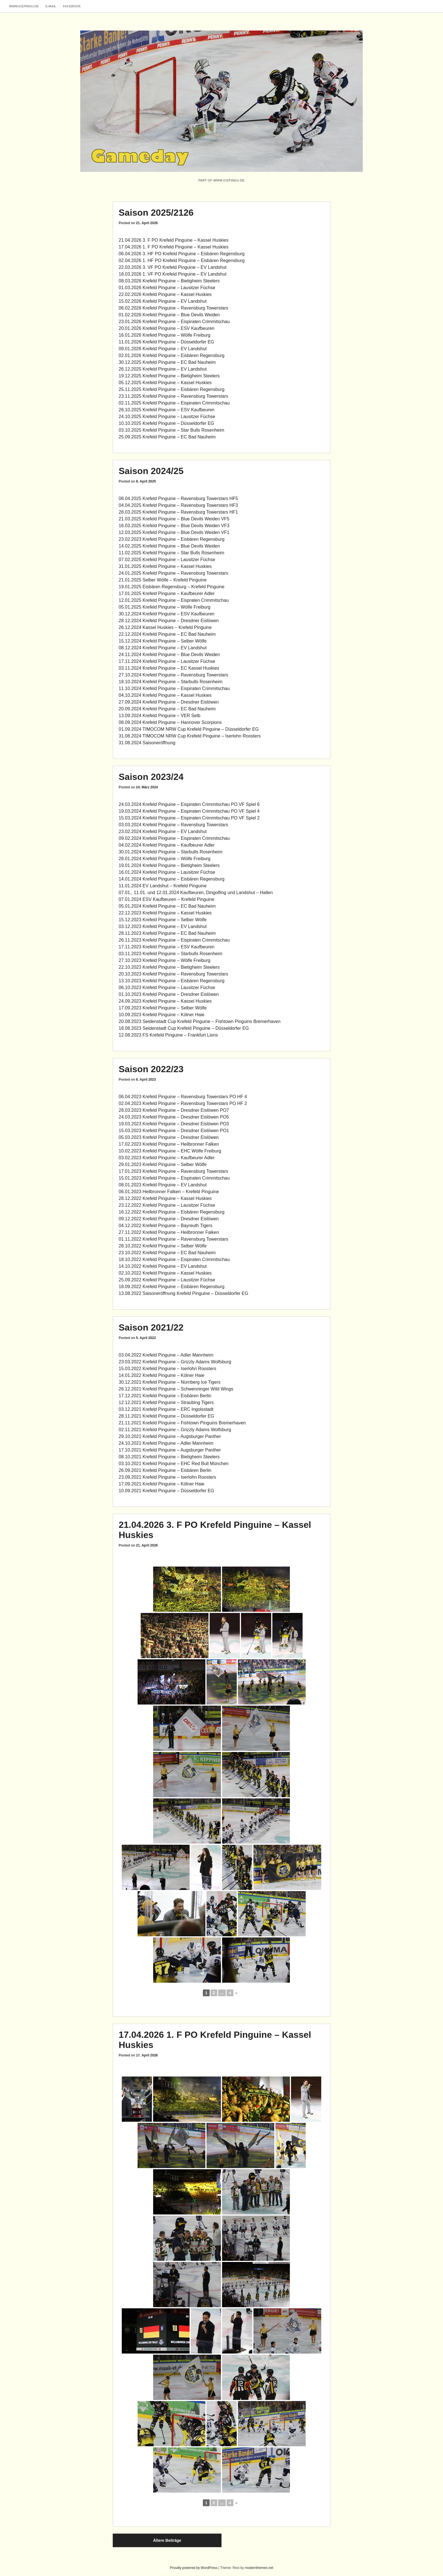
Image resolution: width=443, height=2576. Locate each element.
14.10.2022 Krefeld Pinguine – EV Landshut (163, 1266)
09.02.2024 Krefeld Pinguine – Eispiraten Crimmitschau (174, 838)
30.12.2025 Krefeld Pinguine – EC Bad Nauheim (167, 362)
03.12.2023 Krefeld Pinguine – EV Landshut (163, 926)
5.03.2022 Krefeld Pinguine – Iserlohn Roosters (168, 1368)
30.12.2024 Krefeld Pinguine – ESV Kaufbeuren (166, 613)
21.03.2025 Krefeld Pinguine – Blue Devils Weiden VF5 (174, 518)
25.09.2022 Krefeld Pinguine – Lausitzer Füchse (167, 1279)
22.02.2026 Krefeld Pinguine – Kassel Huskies (165, 294)
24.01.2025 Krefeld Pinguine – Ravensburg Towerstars (173, 573)
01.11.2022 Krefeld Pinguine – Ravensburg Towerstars (173, 1239)
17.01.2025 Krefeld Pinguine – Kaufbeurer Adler (167, 593)
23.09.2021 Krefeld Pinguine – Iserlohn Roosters (167, 1477)
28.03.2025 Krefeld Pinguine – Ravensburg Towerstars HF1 (178, 512)
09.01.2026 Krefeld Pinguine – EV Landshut (163, 348)
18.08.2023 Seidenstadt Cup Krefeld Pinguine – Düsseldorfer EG (184, 1028)
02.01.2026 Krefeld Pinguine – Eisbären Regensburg (172, 355)
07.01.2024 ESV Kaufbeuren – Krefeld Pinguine (166, 899)
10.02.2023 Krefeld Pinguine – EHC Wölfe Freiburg (170, 1151)
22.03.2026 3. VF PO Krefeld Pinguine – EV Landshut (173, 267)
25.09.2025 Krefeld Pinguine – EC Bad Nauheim (167, 436)
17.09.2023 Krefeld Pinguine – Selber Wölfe (163, 1007)
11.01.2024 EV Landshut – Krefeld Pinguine (163, 885)
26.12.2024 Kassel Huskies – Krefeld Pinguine (165, 627)
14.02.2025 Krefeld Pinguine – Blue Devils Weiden (169, 546)
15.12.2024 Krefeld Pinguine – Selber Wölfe (163, 641)
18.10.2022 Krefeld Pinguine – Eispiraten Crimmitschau (174, 1259)
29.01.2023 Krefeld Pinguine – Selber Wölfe (163, 1164)
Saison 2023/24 (151, 777)
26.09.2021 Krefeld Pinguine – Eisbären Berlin (165, 1470)
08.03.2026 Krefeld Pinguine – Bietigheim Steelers (169, 280)
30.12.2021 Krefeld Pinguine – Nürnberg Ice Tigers (169, 1382)
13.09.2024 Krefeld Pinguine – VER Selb (159, 715)
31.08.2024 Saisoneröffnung (147, 742)
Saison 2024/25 (151, 471)
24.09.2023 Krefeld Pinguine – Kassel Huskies (165, 1001)
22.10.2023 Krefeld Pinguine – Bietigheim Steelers (169, 967)
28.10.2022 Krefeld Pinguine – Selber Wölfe (163, 1245)
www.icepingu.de (24, 6)
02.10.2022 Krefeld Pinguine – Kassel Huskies (165, 1273)
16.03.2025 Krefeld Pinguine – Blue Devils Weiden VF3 (174, 525)
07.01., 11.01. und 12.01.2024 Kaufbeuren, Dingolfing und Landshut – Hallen (196, 892)
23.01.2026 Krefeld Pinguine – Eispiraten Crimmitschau (174, 321)
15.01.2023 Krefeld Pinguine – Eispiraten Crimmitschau (174, 1178)
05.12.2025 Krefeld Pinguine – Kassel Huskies (165, 382)
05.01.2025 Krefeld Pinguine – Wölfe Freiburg (164, 607)
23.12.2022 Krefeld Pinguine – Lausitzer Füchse (167, 1205)
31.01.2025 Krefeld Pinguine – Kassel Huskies (165, 566)
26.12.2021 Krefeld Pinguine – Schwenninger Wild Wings (176, 1389)
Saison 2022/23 (151, 1069)
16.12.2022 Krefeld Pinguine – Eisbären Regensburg (172, 1212)
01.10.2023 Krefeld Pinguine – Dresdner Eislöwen (169, 994)
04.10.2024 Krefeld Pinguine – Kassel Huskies (165, 695)
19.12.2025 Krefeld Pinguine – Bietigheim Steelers (169, 375)
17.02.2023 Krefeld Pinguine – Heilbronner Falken (169, 1144)
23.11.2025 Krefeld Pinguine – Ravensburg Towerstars (173, 396)
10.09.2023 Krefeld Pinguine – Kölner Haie (161, 1014)
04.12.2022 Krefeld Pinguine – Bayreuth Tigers (165, 1225)
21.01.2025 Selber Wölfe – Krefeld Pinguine (163, 580)
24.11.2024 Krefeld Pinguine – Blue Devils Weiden (169, 654)
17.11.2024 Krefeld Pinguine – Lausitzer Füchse (167, 661)
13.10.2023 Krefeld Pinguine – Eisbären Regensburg (172, 980)
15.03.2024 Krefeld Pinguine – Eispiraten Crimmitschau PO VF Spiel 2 (189, 818)
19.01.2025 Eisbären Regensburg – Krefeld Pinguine (172, 586)
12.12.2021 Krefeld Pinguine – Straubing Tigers (166, 1402)
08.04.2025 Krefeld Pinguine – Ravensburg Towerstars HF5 (178, 498)
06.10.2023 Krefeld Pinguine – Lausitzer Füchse (167, 987)
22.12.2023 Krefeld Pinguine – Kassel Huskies (165, 912)
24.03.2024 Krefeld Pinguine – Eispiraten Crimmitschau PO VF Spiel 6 (189, 804)
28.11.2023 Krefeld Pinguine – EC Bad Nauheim (167, 933)
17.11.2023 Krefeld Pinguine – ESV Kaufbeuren (166, 946)
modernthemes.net (259, 2568)
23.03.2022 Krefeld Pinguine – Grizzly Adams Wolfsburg (175, 1361)
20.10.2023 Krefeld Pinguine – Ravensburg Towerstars (173, 974)
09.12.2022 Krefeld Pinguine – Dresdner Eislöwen (169, 1218)
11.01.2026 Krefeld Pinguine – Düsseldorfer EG (166, 341)
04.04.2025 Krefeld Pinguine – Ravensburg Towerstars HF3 (178, 505)
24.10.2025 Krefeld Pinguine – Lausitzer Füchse (167, 416)
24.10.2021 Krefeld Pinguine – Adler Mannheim (166, 1443)
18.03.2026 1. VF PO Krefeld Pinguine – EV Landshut (173, 274)
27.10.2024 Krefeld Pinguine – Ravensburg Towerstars (173, 674)
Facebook (72, 6)
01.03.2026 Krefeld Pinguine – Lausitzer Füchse (167, 287)
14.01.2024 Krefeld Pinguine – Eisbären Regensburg (172, 879)
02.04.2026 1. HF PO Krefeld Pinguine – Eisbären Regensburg (182, 260)
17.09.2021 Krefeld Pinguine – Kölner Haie (161, 1483)
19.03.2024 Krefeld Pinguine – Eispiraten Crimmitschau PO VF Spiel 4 (189, 811)
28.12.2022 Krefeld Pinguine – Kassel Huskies (165, 1198)
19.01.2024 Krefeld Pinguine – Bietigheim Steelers (169, 865)
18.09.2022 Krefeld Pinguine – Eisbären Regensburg (172, 1286)
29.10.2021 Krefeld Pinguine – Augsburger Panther (170, 1436)
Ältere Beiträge (167, 2540)
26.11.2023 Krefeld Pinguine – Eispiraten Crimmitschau (174, 940)
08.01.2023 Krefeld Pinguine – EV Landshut (163, 1184)
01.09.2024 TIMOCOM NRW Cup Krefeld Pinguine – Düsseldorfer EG (189, 729)
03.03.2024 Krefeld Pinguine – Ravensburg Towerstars (173, 824)
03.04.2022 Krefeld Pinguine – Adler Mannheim (166, 1355)
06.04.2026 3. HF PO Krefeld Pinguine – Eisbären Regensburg (182, 253)
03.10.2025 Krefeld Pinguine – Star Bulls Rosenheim (171, 430)
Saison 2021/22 (151, 1327)
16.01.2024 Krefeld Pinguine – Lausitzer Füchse (167, 872)
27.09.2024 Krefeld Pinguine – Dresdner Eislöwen (169, 702)
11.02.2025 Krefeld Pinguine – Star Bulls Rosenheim (171, 552)
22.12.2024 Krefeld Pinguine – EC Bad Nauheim (167, 634)
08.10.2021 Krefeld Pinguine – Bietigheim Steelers (169, 1456)
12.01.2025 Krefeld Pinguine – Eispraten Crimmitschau (174, 600)
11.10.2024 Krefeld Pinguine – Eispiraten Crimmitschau (174, 688)
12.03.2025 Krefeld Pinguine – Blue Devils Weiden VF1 (174, 532)
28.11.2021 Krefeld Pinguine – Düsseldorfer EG (166, 1416)
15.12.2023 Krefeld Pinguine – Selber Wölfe (163, 919)
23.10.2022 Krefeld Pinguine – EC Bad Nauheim (167, 1252)
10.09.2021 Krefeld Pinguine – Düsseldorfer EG (166, 1490)
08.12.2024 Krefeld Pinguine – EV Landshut (163, 647)
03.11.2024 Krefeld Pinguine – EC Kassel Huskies (169, 668)
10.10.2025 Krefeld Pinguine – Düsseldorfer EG (166, 423)
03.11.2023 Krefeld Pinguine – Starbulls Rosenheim (170, 953)
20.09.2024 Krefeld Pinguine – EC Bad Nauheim (167, 708)
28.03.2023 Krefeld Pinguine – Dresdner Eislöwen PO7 (174, 1110)
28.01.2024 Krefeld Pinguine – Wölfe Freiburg (164, 858)
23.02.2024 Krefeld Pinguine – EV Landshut (163, 831)
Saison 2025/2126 (156, 212)
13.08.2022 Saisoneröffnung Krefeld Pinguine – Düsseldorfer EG (183, 1293)
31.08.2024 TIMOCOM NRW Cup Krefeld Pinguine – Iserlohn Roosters (190, 736)
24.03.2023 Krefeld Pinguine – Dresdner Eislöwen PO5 (174, 1117)
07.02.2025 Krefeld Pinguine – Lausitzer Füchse (167, 559)
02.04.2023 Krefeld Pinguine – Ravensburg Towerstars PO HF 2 (183, 1103)
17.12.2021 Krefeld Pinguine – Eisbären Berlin (165, 1395)
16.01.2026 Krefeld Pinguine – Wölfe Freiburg (164, 335)
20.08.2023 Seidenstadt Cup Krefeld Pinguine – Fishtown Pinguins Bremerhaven (200, 1021)
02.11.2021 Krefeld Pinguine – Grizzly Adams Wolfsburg (175, 1429)
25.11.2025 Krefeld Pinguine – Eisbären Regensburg (172, 389)
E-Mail (50, 6)
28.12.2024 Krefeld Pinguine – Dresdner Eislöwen (169, 620)
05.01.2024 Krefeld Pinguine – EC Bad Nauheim (167, 906)
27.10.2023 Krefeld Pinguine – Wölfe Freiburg (164, 960)
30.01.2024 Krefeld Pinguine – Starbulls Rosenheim (170, 851)
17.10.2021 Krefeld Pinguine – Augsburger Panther (170, 1450)
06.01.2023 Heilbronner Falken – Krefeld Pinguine (169, 1191)
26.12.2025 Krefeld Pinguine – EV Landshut (163, 369)
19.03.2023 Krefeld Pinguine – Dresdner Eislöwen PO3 (174, 1123)
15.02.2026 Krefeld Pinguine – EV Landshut (163, 301)
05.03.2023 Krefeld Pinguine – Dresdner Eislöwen (169, 1137)
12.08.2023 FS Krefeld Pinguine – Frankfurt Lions (168, 1035)
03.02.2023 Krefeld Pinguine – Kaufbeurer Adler (167, 1157)
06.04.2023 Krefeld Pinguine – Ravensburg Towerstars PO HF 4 (183, 1096)
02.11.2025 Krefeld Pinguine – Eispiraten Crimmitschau (174, 403)
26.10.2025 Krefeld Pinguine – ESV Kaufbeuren (166, 409)
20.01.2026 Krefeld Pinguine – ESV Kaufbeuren (166, 328)
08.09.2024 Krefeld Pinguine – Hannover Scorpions (170, 722)
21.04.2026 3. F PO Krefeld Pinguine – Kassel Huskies (174, 240)
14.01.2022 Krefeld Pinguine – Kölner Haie (161, 1375)
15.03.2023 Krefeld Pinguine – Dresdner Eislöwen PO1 (174, 1130)
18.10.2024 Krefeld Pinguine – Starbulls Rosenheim (170, 681)
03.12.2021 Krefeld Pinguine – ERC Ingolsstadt (166, 1409)
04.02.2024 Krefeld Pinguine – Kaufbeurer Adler (167, 845)
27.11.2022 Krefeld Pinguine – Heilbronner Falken (169, 1232)
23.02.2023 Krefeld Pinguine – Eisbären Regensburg (172, 539)
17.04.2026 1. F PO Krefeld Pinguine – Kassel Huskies (174, 247)
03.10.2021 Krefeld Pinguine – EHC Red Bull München (174, 1463)
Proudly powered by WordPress (194, 2568)
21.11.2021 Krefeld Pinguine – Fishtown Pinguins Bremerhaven (182, 1422)
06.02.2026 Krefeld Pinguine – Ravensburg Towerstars (173, 308)
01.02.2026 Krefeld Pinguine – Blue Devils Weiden (169, 314)
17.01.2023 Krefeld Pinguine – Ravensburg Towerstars (173, 1171)
